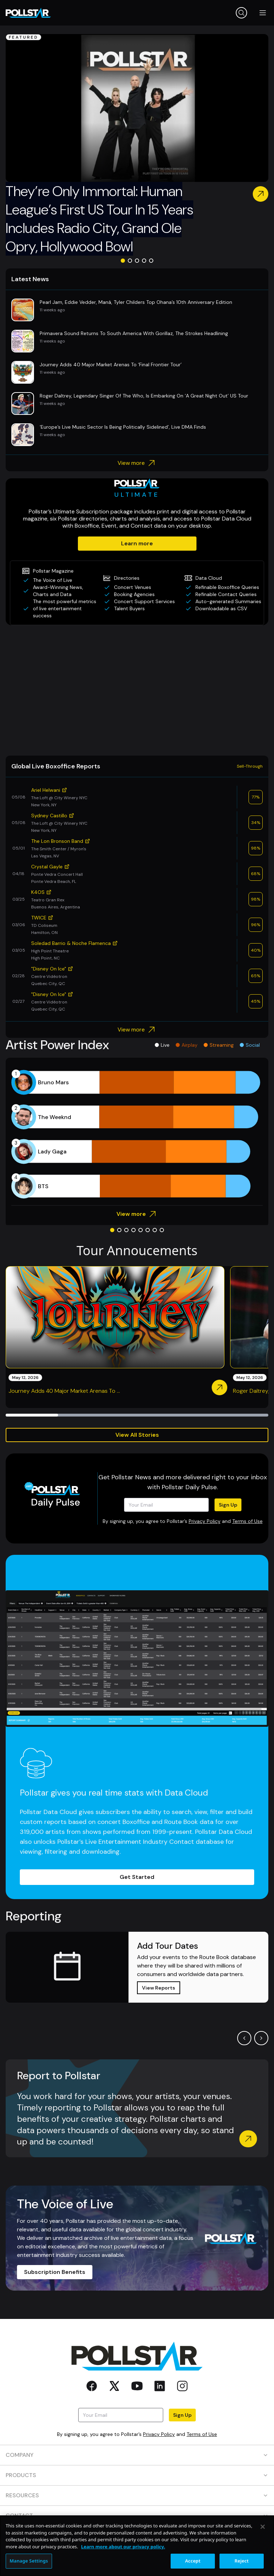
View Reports (158, 1988)
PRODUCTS (137, 2475)
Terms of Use (247, 1521)
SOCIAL (137, 2535)
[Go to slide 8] (162, 1230)
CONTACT (137, 2515)
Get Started (137, 1877)
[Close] (262, 2548)
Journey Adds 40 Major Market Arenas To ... (64, 1391)
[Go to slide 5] (151, 260)
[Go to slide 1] (123, 260)
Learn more (137, 543)
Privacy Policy (205, 1521)
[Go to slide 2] (130, 260)
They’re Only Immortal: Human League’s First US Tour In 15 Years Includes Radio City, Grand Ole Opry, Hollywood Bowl (99, 219)
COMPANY (137, 2455)
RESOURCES (137, 2495)
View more (137, 463)
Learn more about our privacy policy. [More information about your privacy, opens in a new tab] (123, 2568)
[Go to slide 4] (144, 260)
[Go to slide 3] (137, 260)
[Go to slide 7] (155, 1230)
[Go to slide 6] (147, 1230)
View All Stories (137, 1435)
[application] (137, 1134)
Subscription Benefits (54, 2272)
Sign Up (228, 1505)
